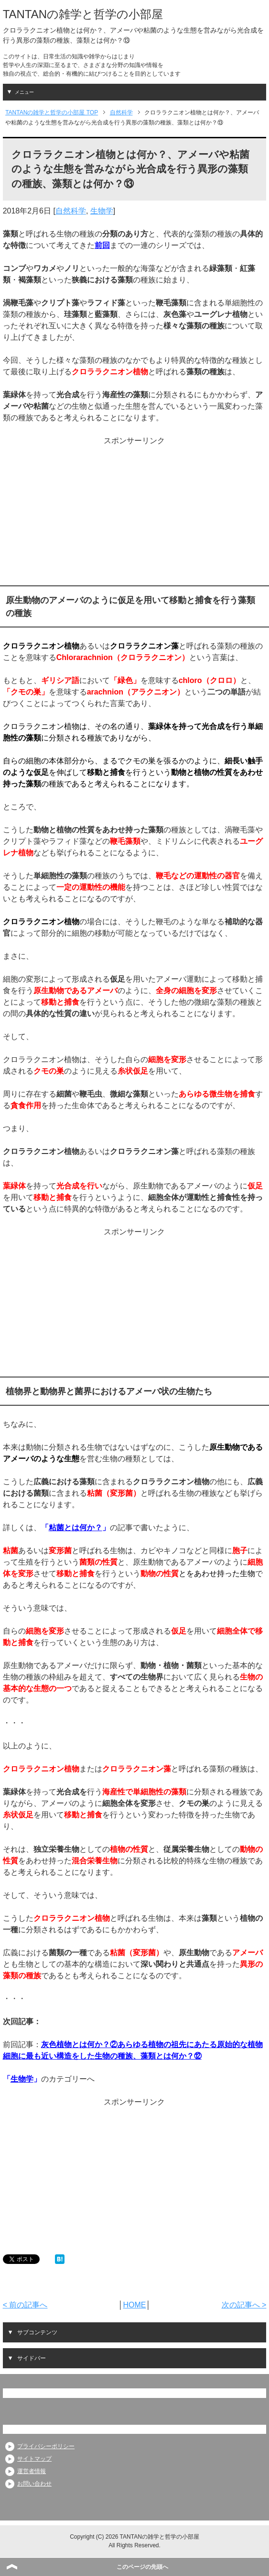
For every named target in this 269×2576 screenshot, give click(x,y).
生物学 (101, 211)
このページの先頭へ (142, 2567)
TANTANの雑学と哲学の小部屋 (83, 14)
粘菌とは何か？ (75, 1527)
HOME (134, 2305)
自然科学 (70, 211)
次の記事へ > (244, 2305)
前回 (102, 245)
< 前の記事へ (25, 2305)
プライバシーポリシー (46, 2446)
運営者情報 (31, 2471)
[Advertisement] (134, 514)
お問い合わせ (34, 2483)
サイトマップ (34, 2458)
